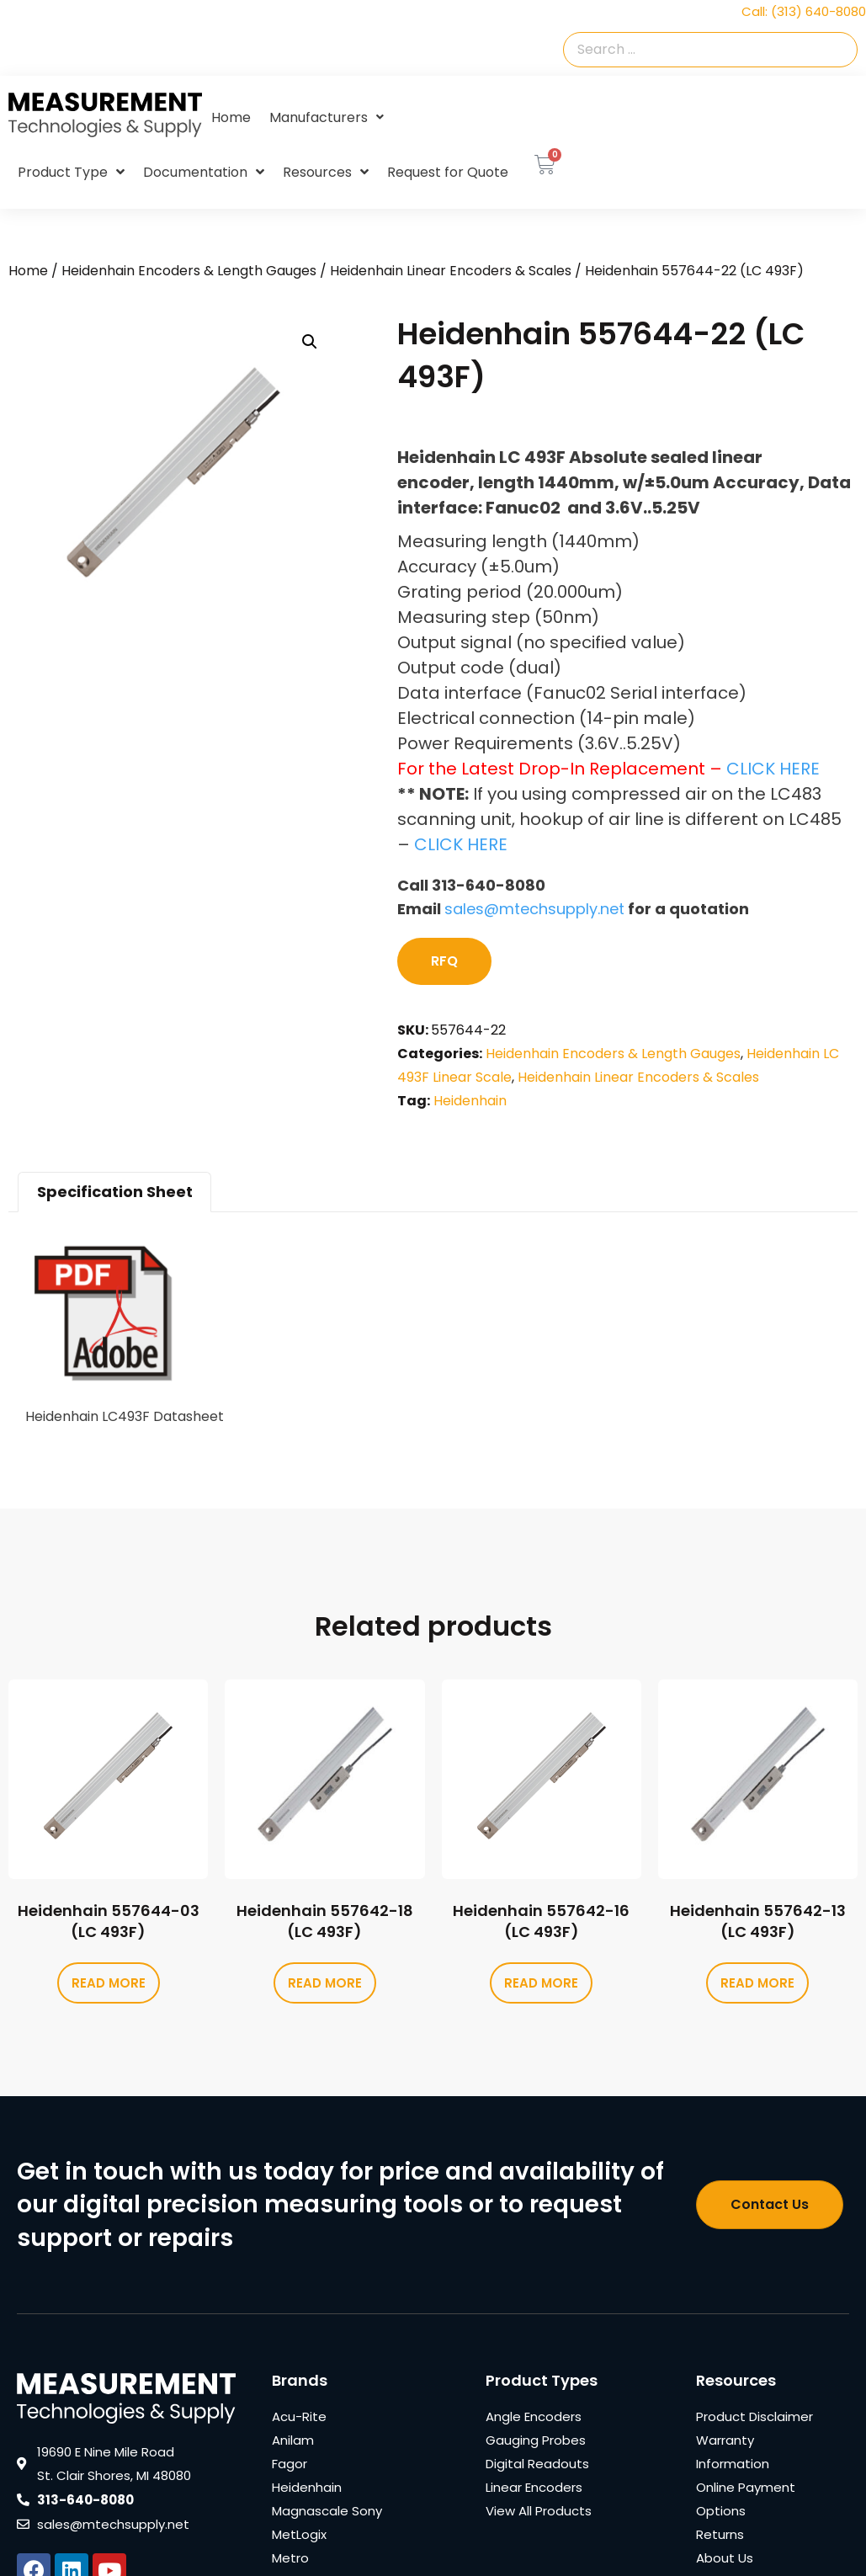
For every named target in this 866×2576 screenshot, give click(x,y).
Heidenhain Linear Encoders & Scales (450, 270)
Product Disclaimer (754, 2416)
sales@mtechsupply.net (534, 908)
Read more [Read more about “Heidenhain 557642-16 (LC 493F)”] (541, 1983)
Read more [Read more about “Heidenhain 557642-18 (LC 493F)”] (325, 1983)
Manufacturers (326, 117)
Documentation (203, 172)
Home (231, 117)
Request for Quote (447, 172)
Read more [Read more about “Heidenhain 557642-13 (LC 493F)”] (757, 1983)
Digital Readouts (537, 2463)
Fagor (289, 2463)
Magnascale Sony (327, 2511)
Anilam (293, 2440)
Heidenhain (470, 1100)
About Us (724, 2558)
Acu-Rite (299, 2416)
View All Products (539, 2511)
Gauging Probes (536, 2440)
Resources (326, 172)
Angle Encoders (534, 2416)
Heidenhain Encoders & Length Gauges (188, 270)
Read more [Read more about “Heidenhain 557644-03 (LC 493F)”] (109, 1983)
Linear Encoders (534, 2487)
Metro (290, 2558)
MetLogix (299, 2534)
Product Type (71, 172)
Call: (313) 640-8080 (803, 11)
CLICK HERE (773, 768)
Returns (720, 2534)
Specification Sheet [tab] (115, 1191)
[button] (310, 342)
